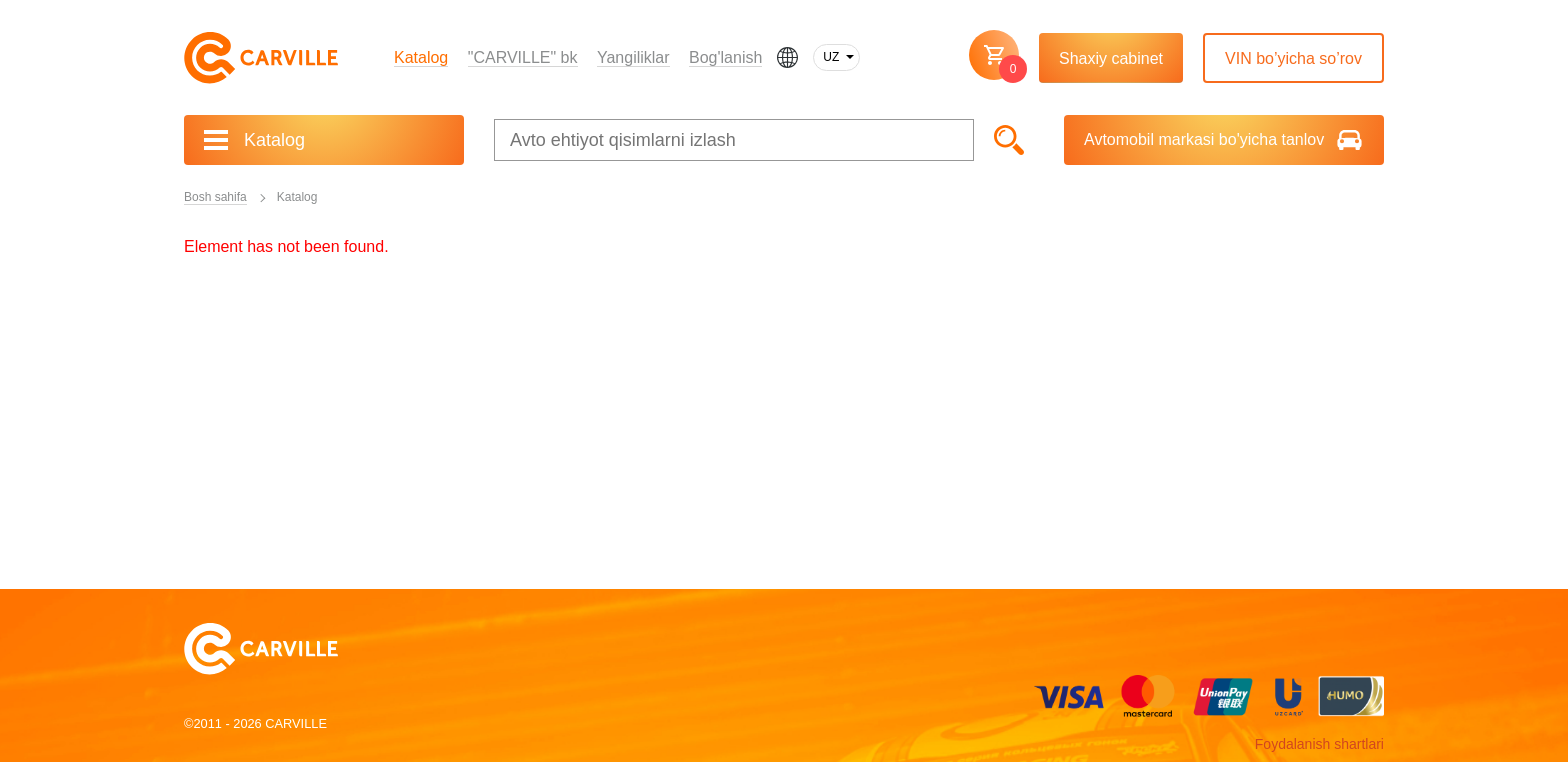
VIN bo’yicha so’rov (1293, 58)
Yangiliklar (633, 57)
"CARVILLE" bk (523, 57)
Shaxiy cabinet (1111, 58)
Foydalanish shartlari (1319, 744)
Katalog (421, 57)
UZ (831, 57)
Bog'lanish (725, 57)
